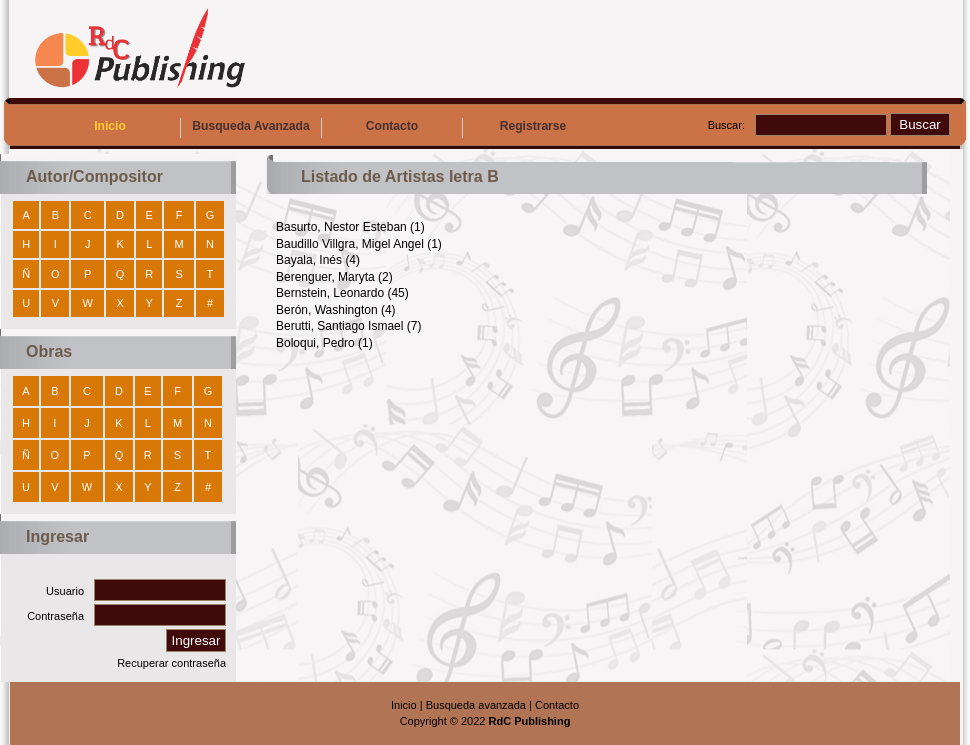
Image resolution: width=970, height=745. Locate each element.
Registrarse (533, 126)
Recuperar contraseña (171, 663)
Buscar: (726, 125)
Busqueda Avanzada (250, 126)
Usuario (65, 591)
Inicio (110, 126)
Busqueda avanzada (476, 705)
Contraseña (55, 616)
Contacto (392, 126)
